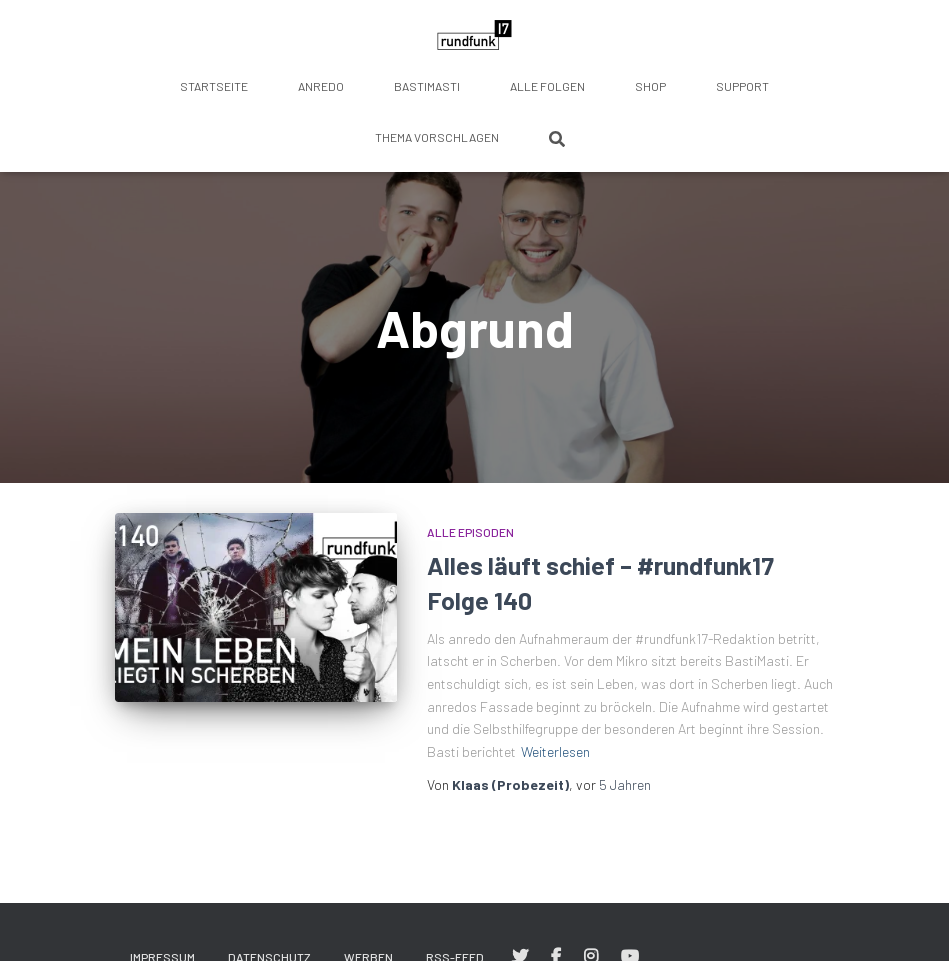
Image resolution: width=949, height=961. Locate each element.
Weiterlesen (555, 751)
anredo (321, 86)
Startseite (214, 86)
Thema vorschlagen (437, 137)
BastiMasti (427, 86)
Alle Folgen (547, 86)
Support (742, 86)
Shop (650, 86)
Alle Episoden (470, 532)
